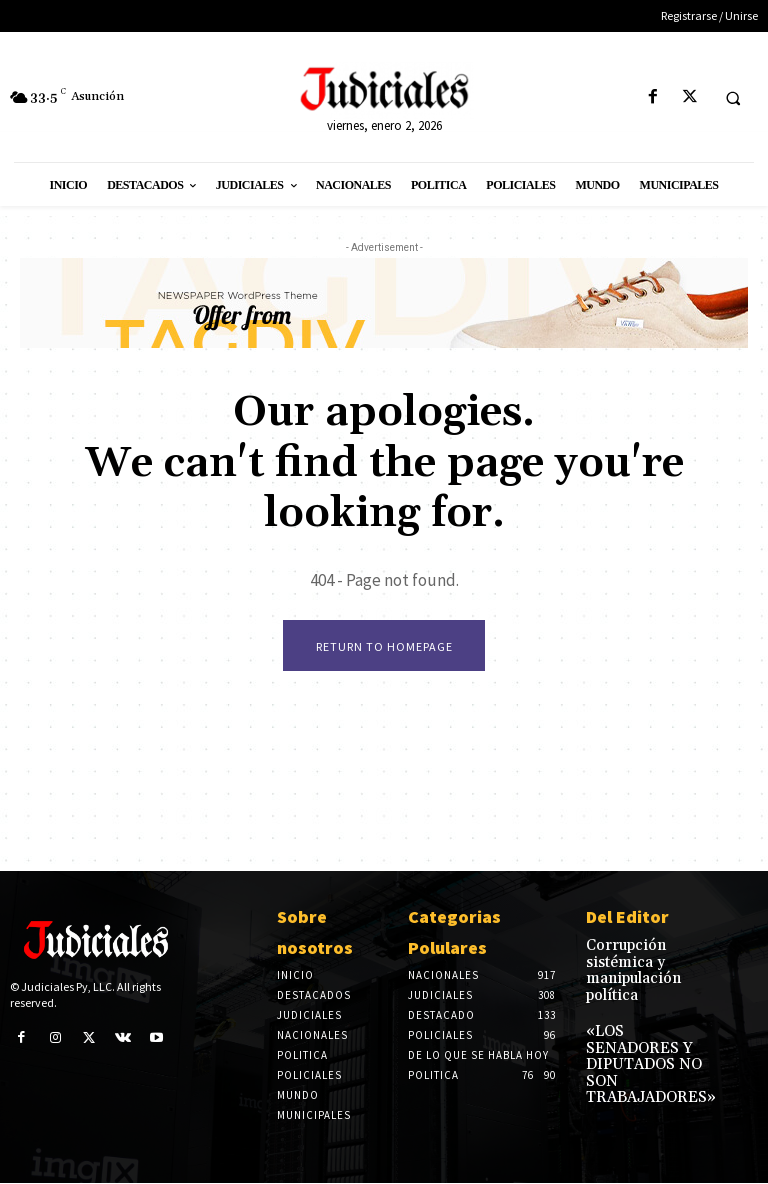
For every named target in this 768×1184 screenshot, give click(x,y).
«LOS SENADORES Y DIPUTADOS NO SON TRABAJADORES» (649, 1020)
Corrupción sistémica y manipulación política (647, 959)
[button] (733, 98)
